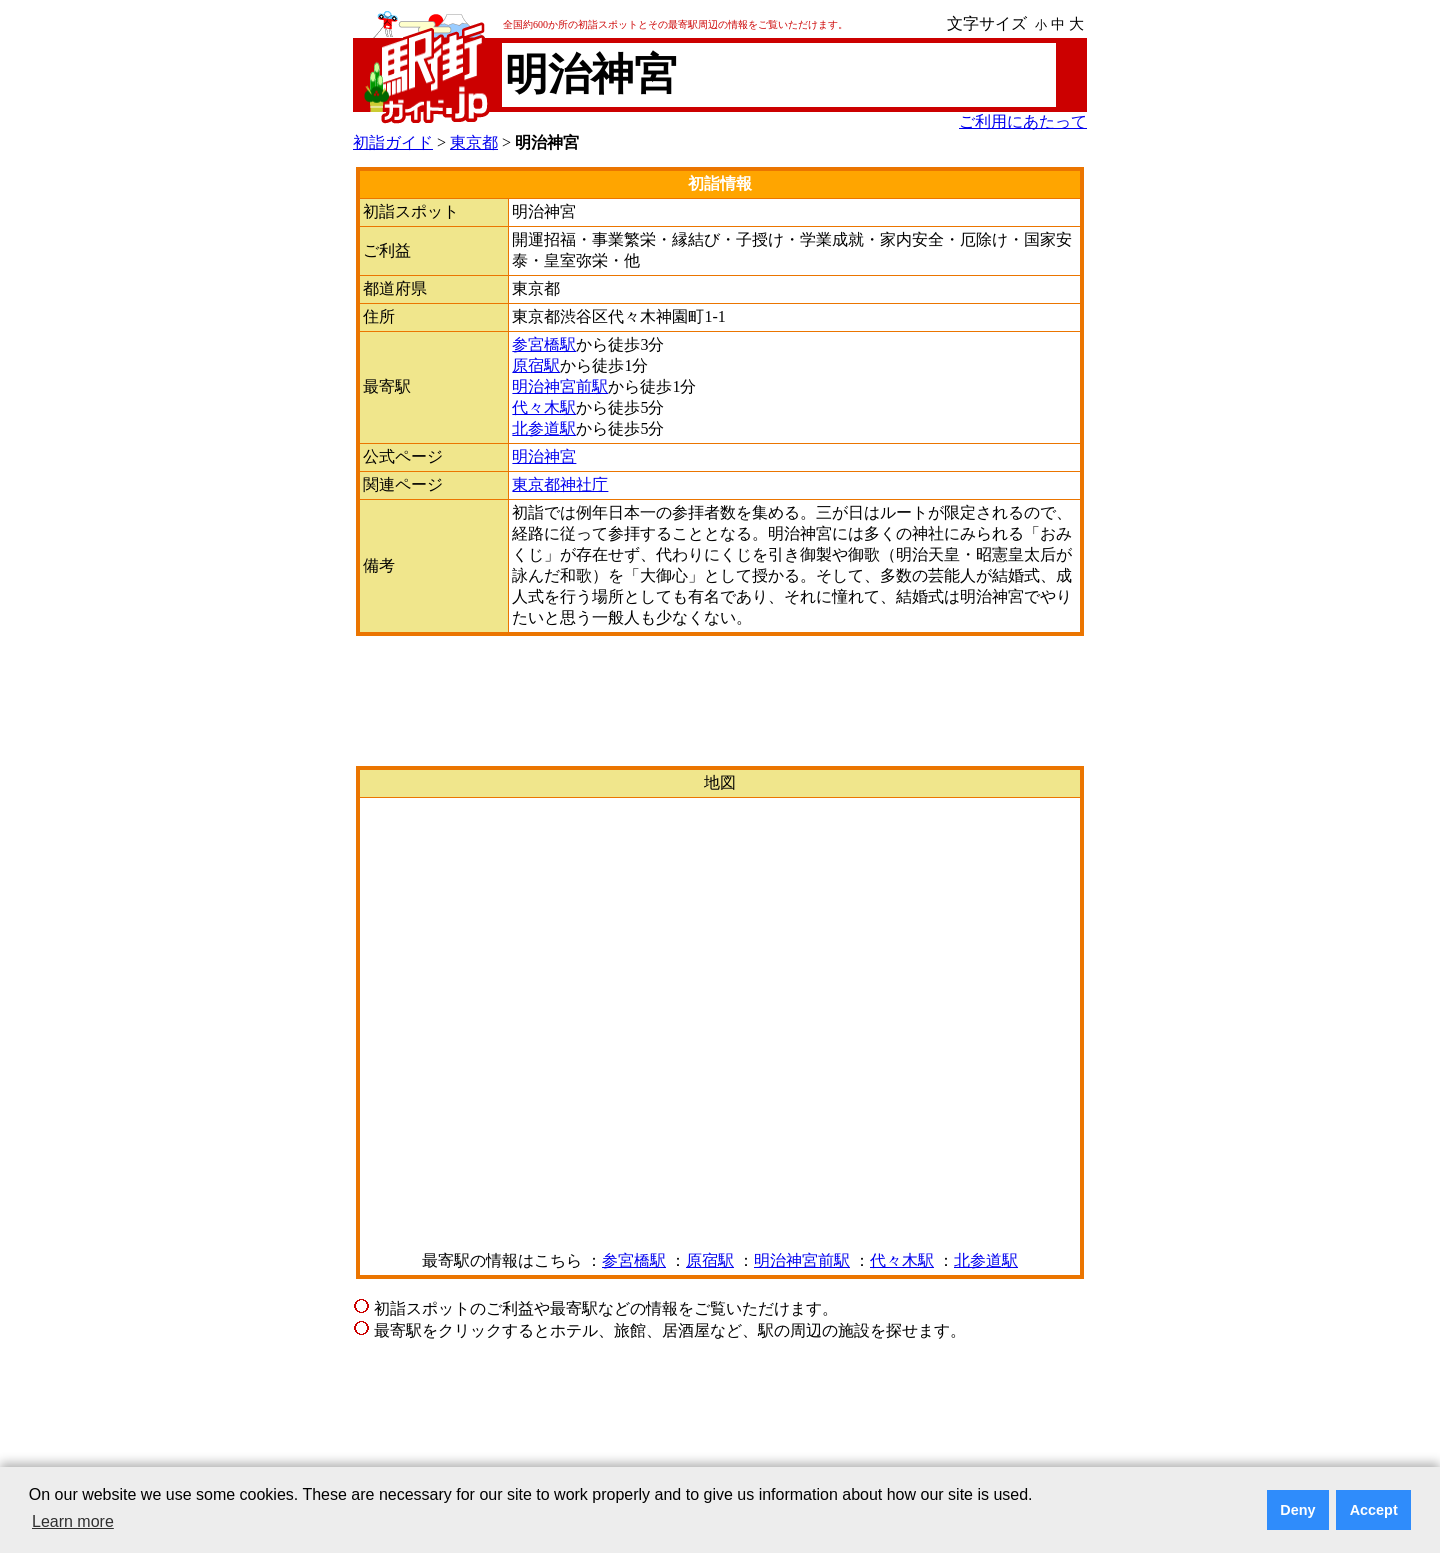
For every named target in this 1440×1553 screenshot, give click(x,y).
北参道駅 (544, 428)
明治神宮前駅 (560, 386)
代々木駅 (544, 407)
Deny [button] (1297, 1510)
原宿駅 (536, 365)
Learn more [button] (73, 1521)
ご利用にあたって (1023, 121)
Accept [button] (1374, 1510)
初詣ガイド (393, 142)
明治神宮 (544, 456)
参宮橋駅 (544, 344)
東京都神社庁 (560, 484)
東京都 (474, 142)
